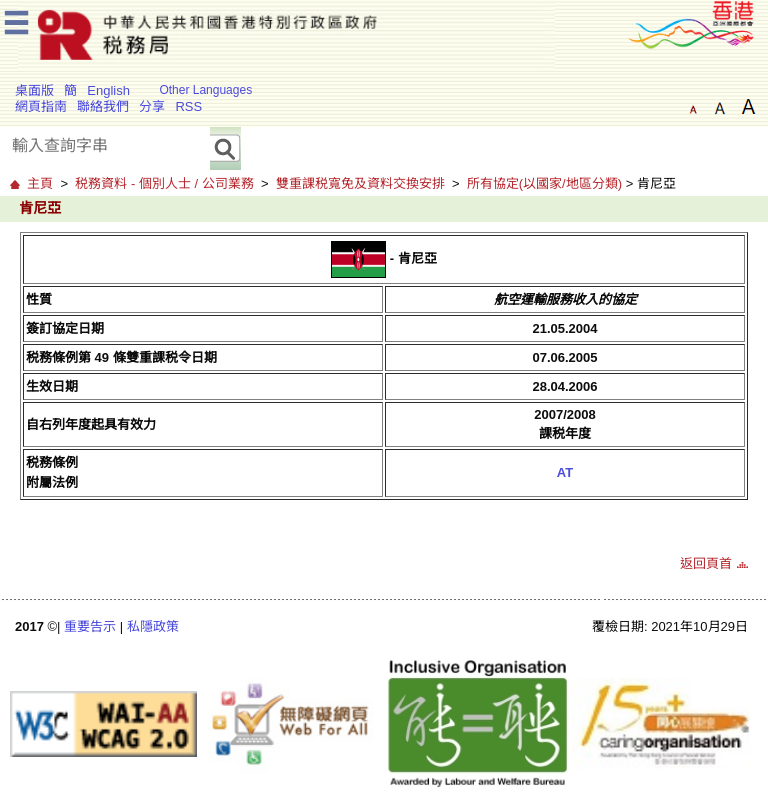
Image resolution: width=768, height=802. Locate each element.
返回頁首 (706, 563)
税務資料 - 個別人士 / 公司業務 (164, 183)
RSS (188, 106)
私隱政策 (153, 626)
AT (565, 472)
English (108, 90)
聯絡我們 (103, 106)
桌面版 (34, 90)
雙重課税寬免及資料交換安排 (360, 183)
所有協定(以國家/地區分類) (544, 183)
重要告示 (90, 626)
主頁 (40, 183)
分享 (152, 106)
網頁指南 (41, 106)
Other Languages (205, 90)
